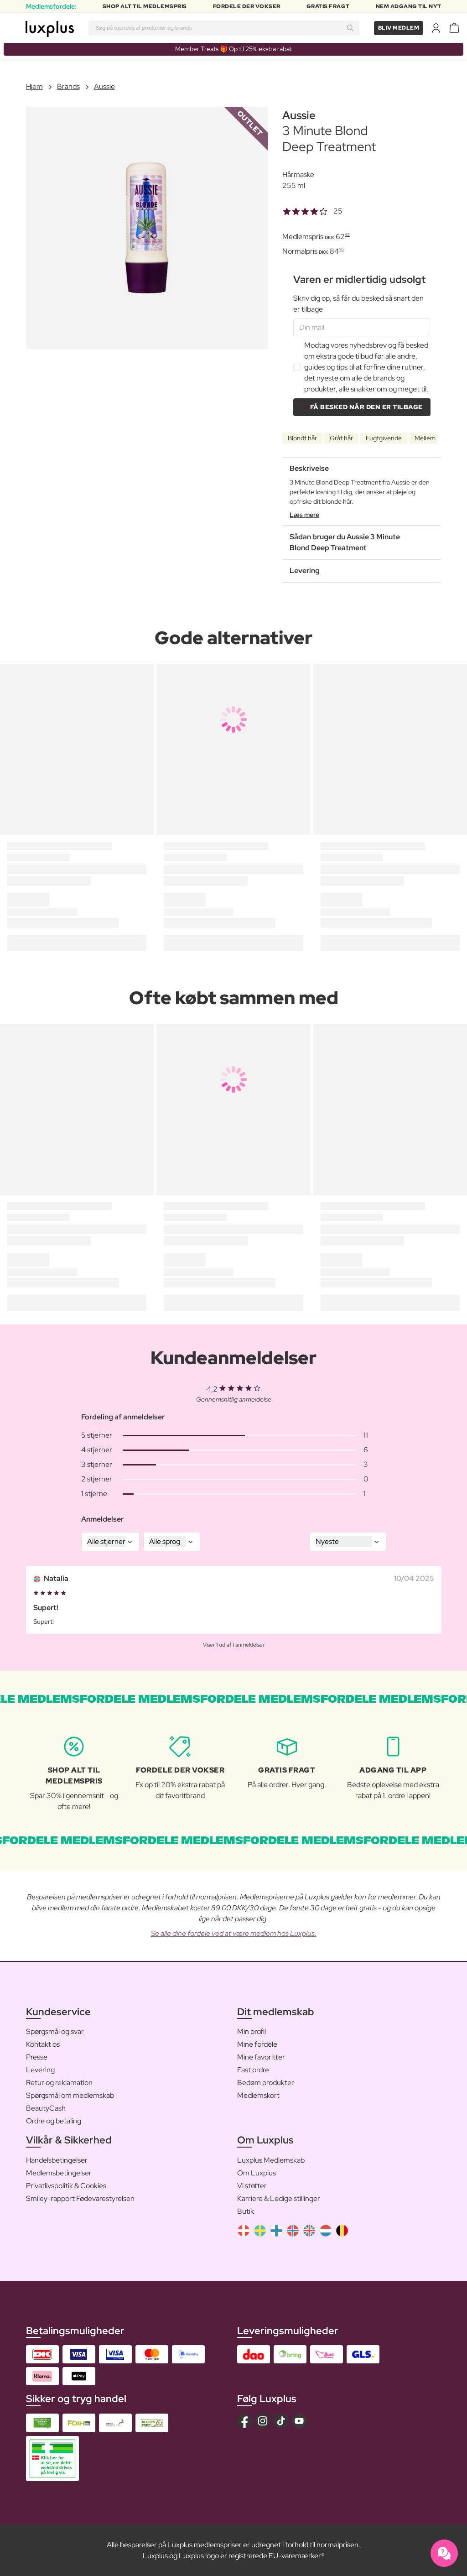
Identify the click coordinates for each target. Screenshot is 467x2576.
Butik (245, 2211)
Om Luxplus (256, 2173)
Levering (40, 2070)
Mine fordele (257, 2044)
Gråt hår (341, 438)
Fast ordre (253, 2070)
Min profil (251, 2031)
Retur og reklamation (59, 2082)
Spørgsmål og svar (55, 2031)
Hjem (34, 86)
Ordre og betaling (53, 2121)
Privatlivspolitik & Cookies (66, 2185)
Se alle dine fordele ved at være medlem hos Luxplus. (234, 1933)
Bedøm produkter (265, 2082)
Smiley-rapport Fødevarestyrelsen (80, 2198)
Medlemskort (258, 2095)
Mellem (425, 438)
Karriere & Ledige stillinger (278, 2198)
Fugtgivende (384, 438)
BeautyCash (46, 2108)
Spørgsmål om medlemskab (70, 2095)
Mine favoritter (261, 2057)
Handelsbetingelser (57, 2160)
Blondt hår (302, 438)
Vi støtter (252, 2185)
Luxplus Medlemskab (271, 2160)
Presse (36, 2057)
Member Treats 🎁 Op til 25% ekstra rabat (233, 49)
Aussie (104, 86)
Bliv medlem (399, 27)
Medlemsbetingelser (59, 2173)
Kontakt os (43, 2044)
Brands (68, 86)
